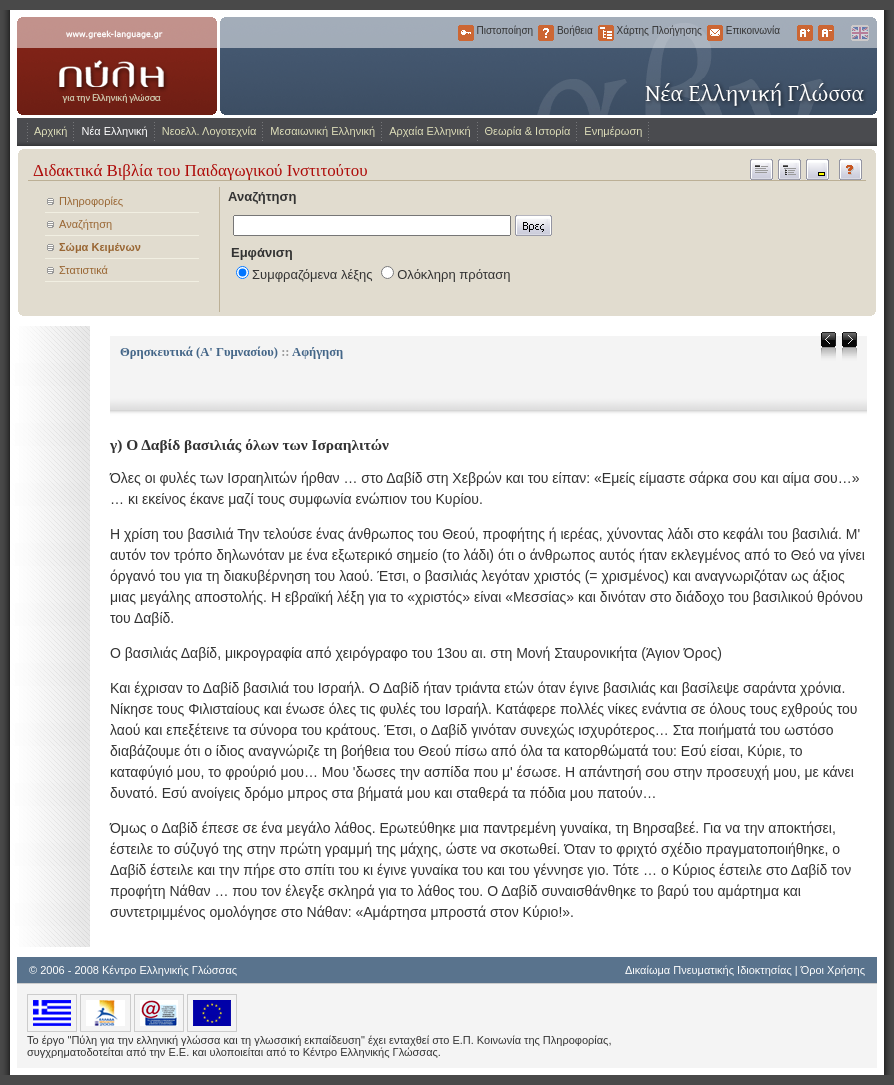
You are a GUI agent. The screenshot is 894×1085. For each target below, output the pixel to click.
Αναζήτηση (85, 224)
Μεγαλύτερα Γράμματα (805, 33)
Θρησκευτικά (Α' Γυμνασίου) (199, 352)
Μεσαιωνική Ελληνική (322, 131)
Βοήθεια (546, 33)
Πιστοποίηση (466, 33)
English (859, 33)
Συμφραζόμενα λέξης (312, 274)
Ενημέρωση (613, 131)
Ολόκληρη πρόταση (453, 274)
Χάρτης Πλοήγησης (606, 33)
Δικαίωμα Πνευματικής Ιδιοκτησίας (708, 970)
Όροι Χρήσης (833, 970)
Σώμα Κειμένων (100, 247)
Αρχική (50, 131)
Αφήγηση (317, 352)
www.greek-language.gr (117, 66)
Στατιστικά (83, 270)
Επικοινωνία (715, 33)
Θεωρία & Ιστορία (528, 131)
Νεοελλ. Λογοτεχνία (209, 131)
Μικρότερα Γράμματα (826, 33)
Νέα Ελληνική (114, 131)
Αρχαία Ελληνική (429, 131)
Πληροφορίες (91, 201)
